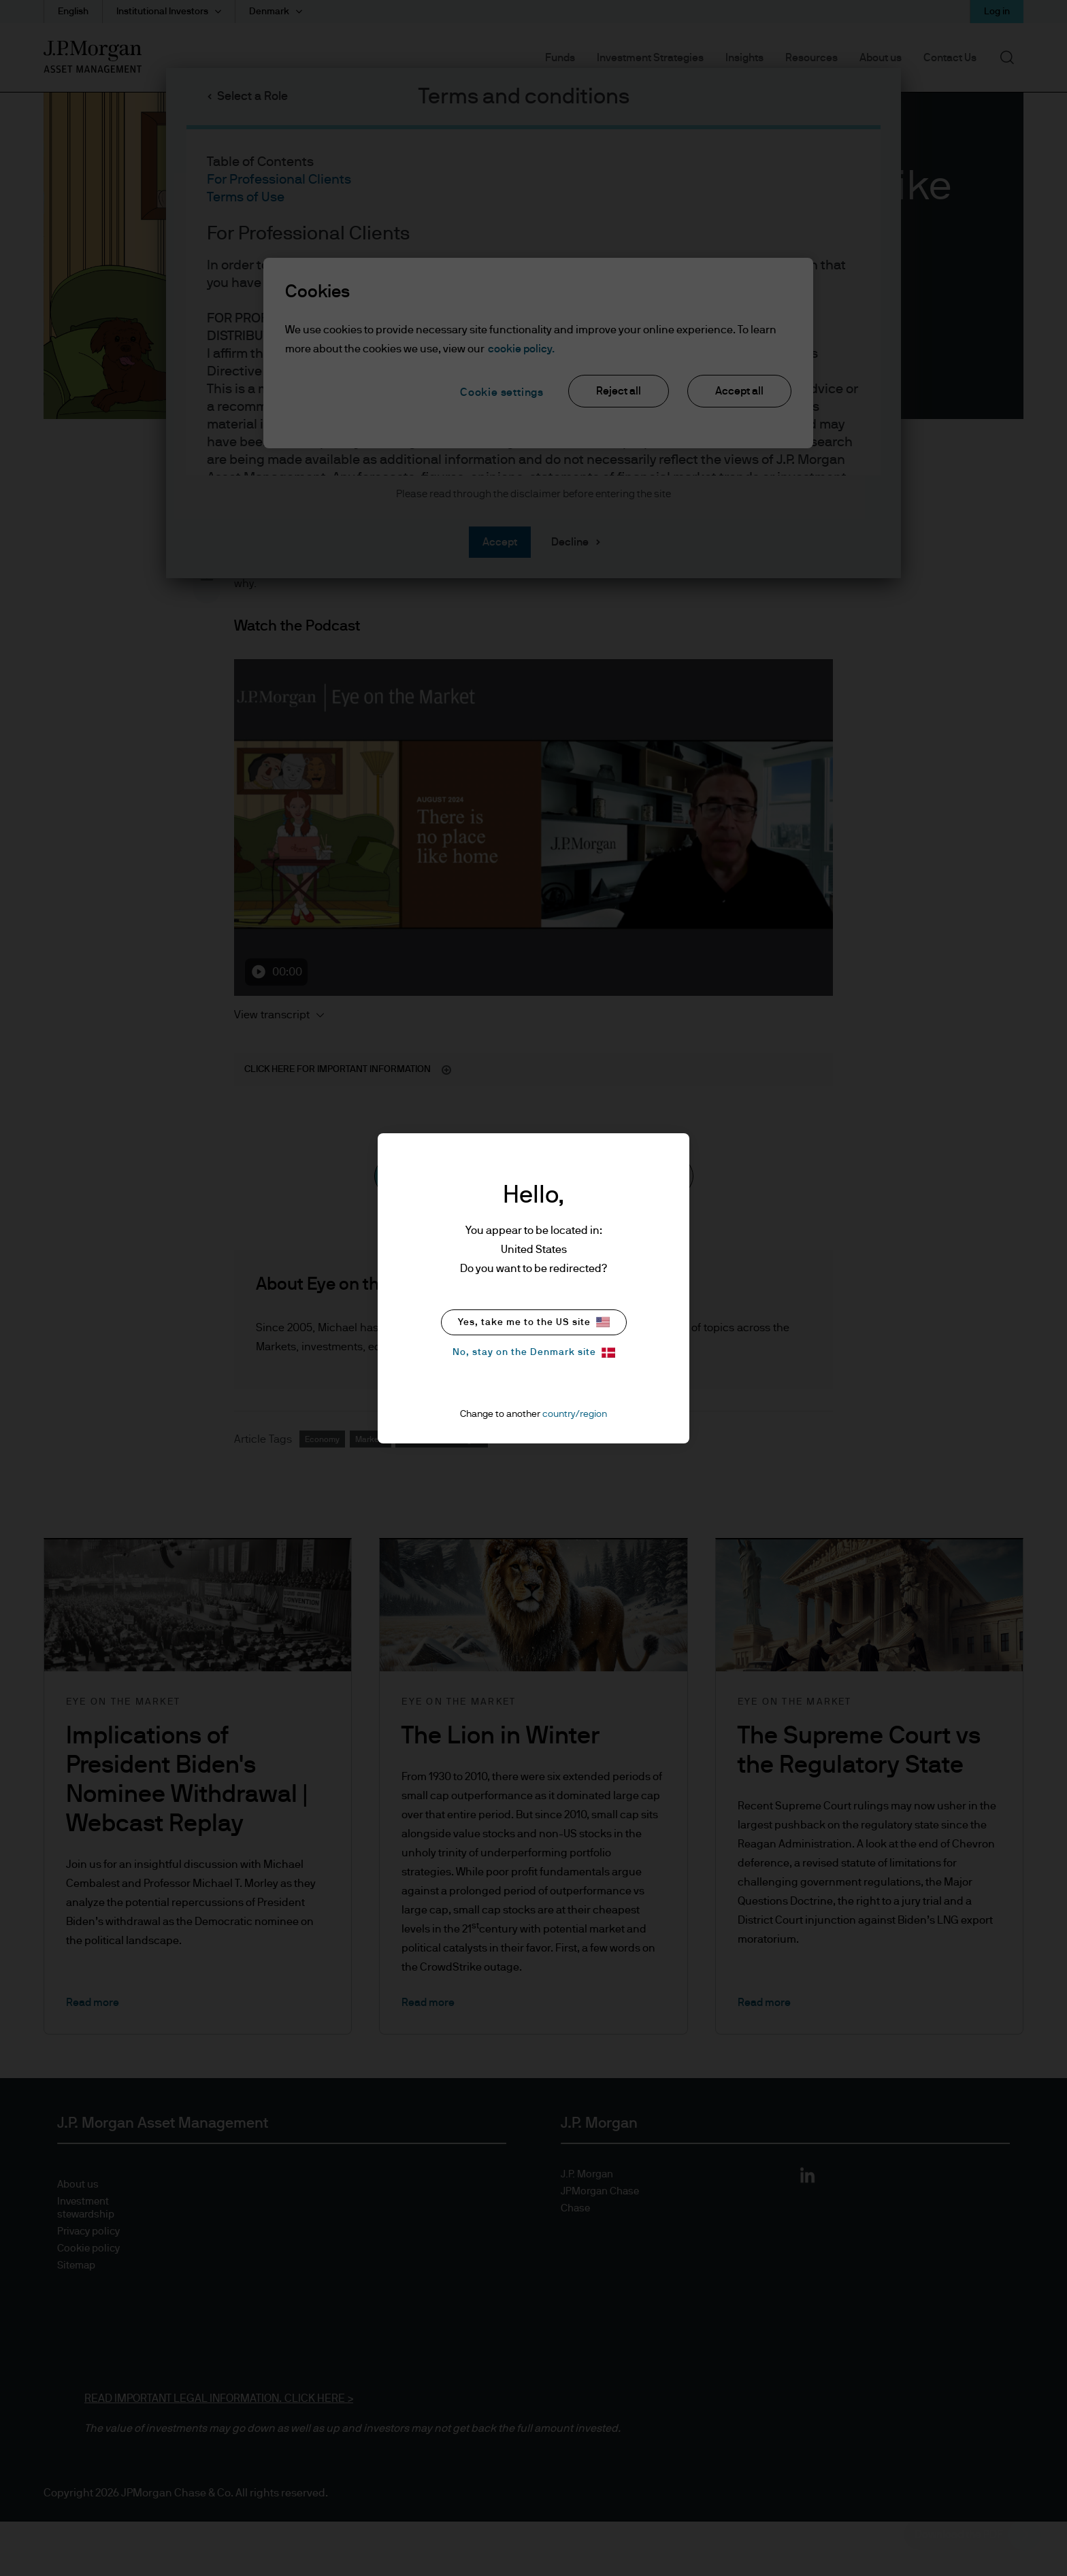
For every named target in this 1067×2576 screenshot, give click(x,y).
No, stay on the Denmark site (534, 1353)
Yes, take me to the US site (534, 1322)
